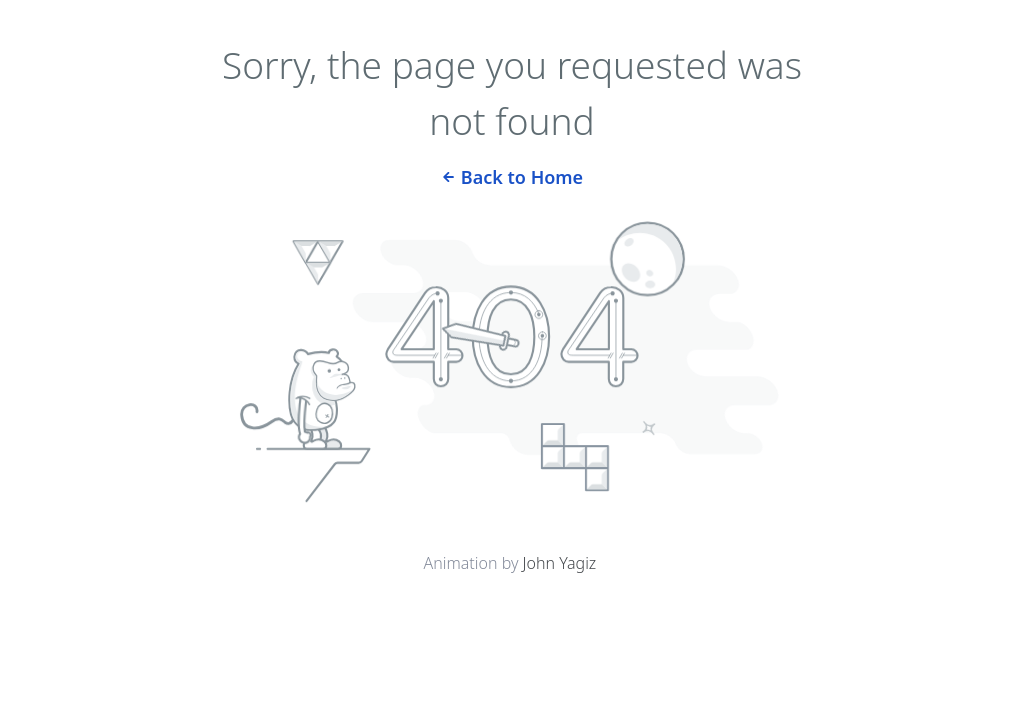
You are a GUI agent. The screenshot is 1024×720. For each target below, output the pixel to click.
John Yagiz (560, 563)
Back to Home (512, 175)
